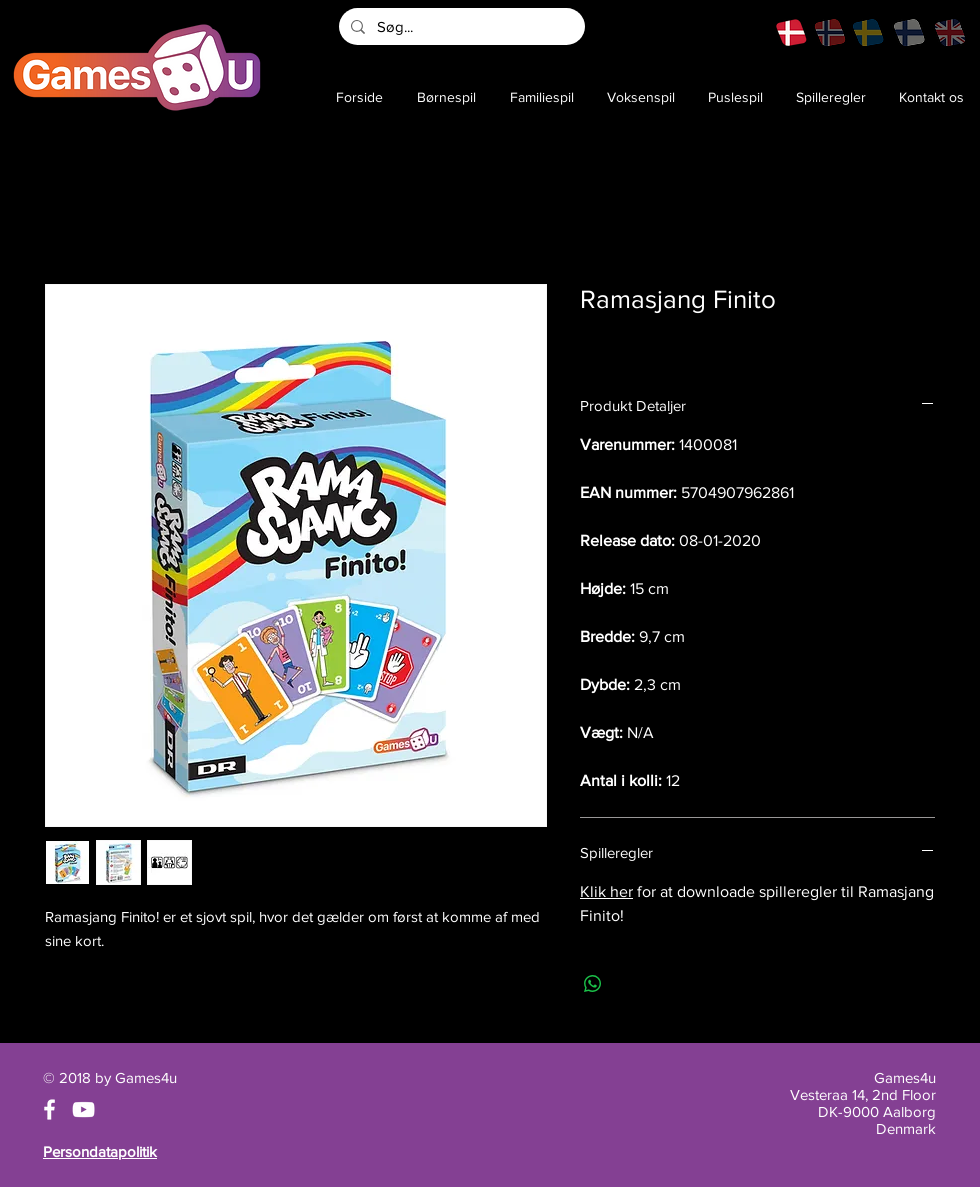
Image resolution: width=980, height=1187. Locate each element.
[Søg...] (460, 26)
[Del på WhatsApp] (593, 984)
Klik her (606, 891)
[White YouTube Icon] (83, 1109)
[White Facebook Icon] (49, 1109)
